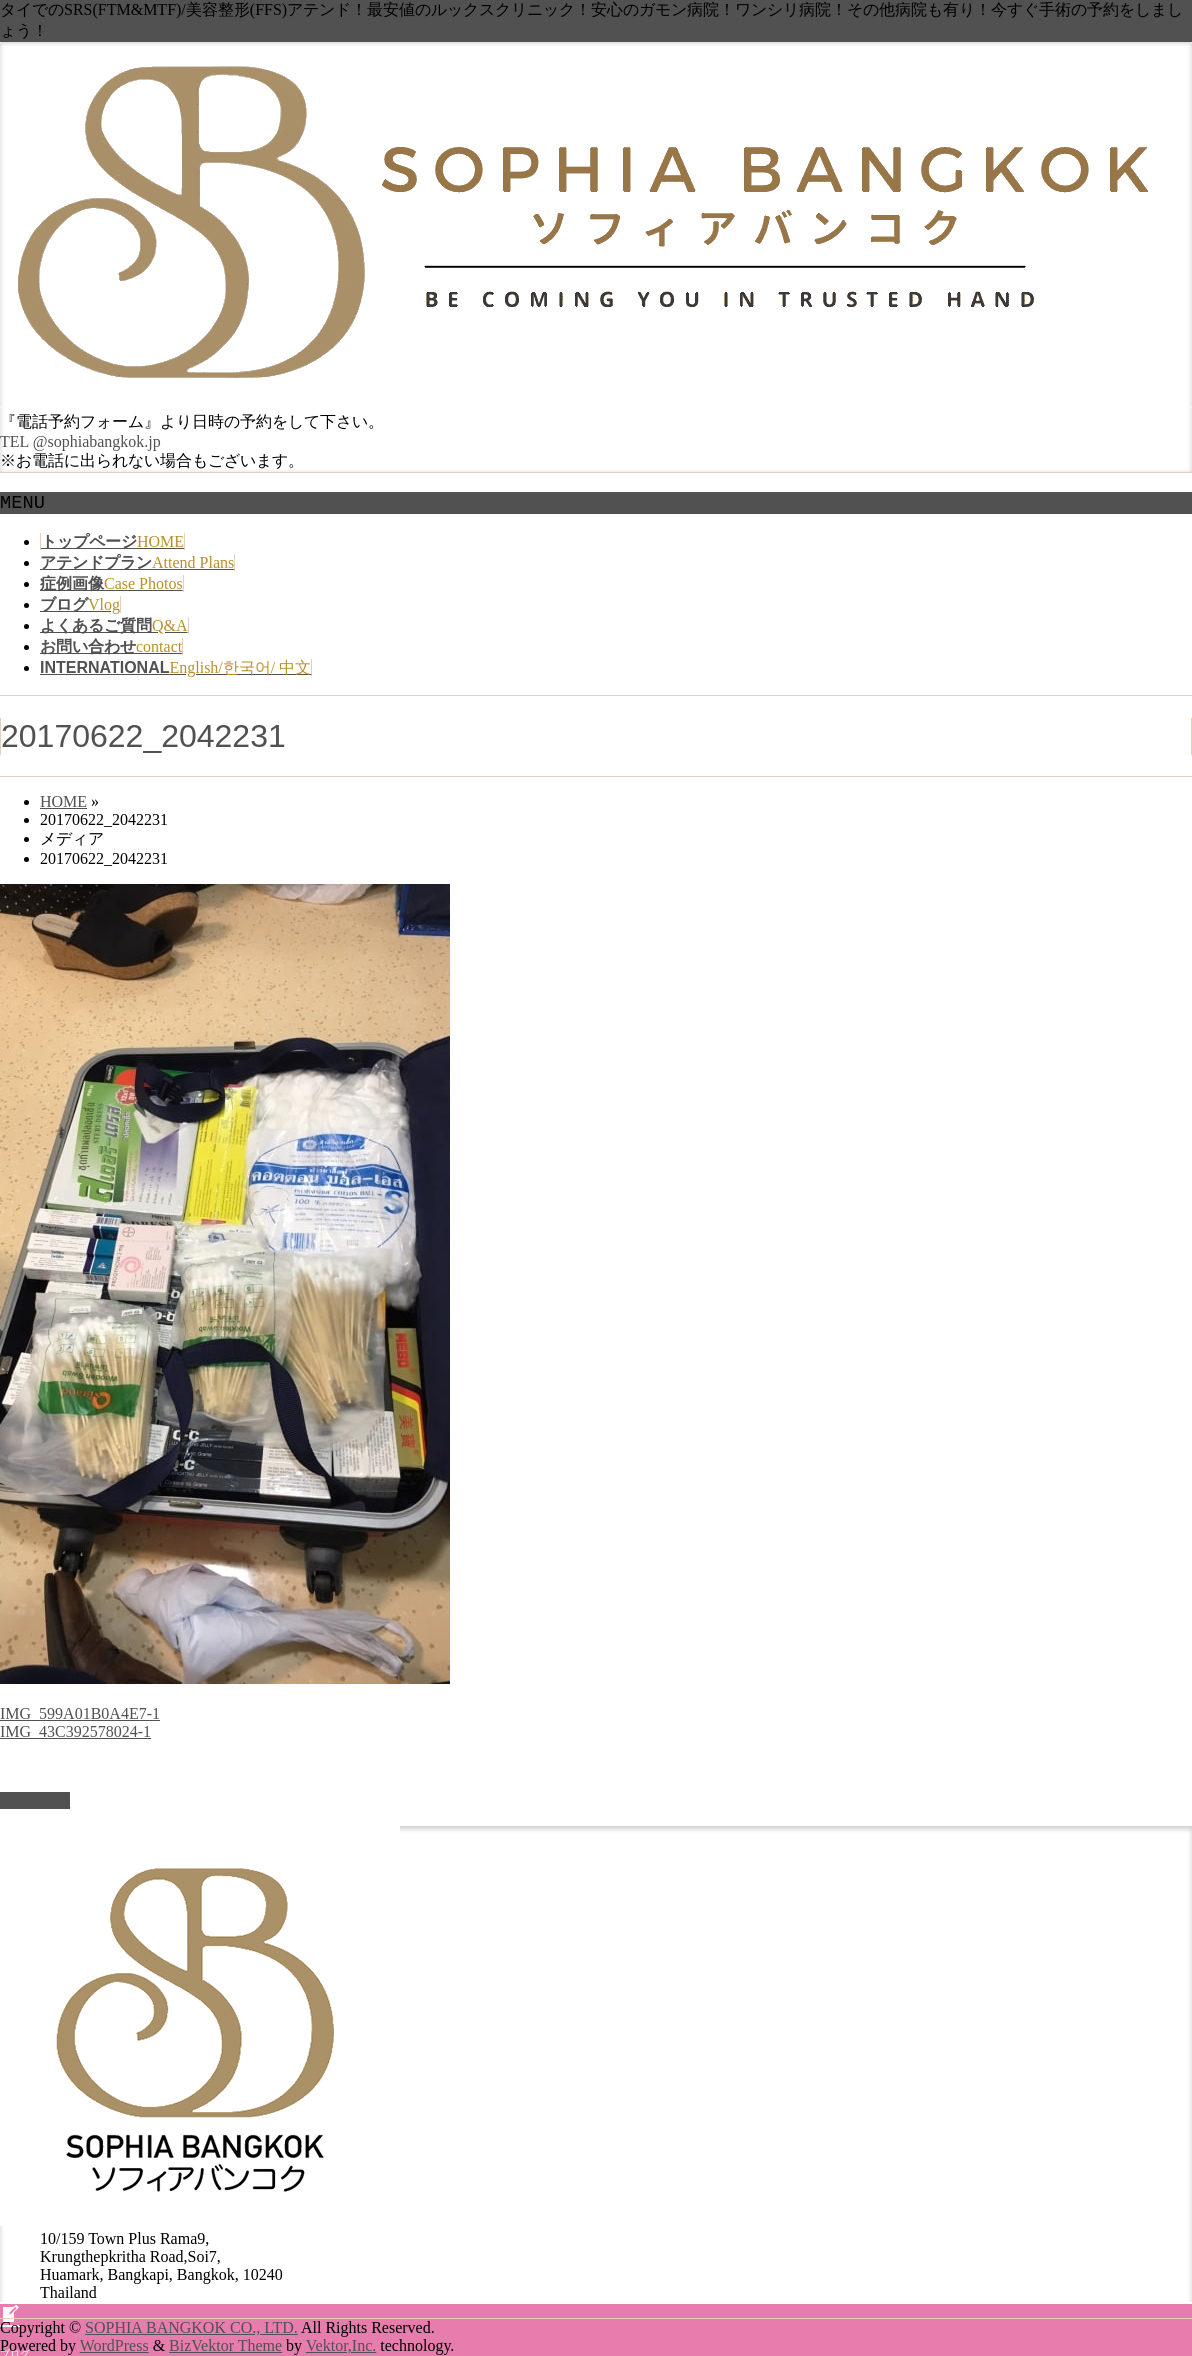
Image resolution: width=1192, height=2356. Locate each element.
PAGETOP (35, 2050)
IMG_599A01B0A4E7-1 (80, 1713)
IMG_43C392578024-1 (75, 1731)
